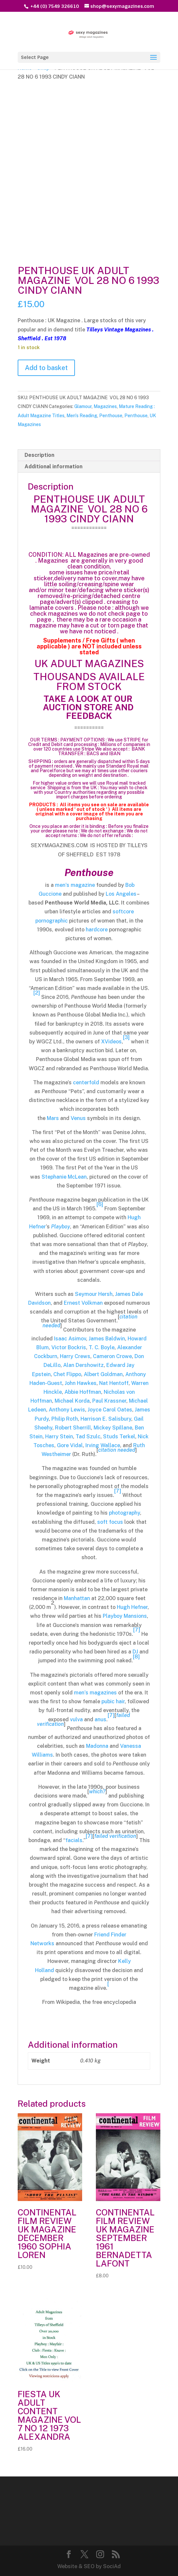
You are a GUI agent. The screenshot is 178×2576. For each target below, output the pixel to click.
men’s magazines (95, 1692)
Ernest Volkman (83, 1303)
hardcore (97, 929)
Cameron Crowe (112, 1356)
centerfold (86, 1082)
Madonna (97, 1746)
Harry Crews (75, 1356)
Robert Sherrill (73, 1428)
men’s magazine (75, 885)
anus (100, 1719)
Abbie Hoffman (82, 1392)
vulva (76, 1719)
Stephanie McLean (64, 1177)
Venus (78, 1118)
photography (124, 1513)
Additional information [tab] (53, 466)
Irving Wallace (102, 1445)
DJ (135, 1652)
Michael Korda (72, 1401)
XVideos (111, 1041)
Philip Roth (64, 1419)
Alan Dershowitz (83, 1365)
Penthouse (110, 415)
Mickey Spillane (113, 1428)
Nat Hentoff (114, 1383)
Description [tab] (39, 455)
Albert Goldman (103, 1374)
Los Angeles (121, 894)
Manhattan (77, 1598)
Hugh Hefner (132, 1607)
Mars (53, 1118)
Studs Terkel (119, 1436)
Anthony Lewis (67, 1410)
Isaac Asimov (70, 1338)
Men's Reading (81, 415)
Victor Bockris (68, 1347)
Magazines (105, 406)
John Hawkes (81, 1383)
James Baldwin (107, 1338)
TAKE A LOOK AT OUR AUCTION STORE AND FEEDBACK (89, 707)
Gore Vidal (70, 1445)
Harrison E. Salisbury (105, 1419)
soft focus (110, 1522)
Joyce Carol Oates (110, 1410)
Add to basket (46, 368)
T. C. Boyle (102, 1347)
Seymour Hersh (94, 1294)
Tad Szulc (88, 1436)
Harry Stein (59, 1436)
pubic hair (113, 1701)
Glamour (83, 406)
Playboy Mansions (125, 1616)
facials (73, 1840)
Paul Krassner (109, 1401)
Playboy (60, 1226)
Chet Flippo (67, 1374)
